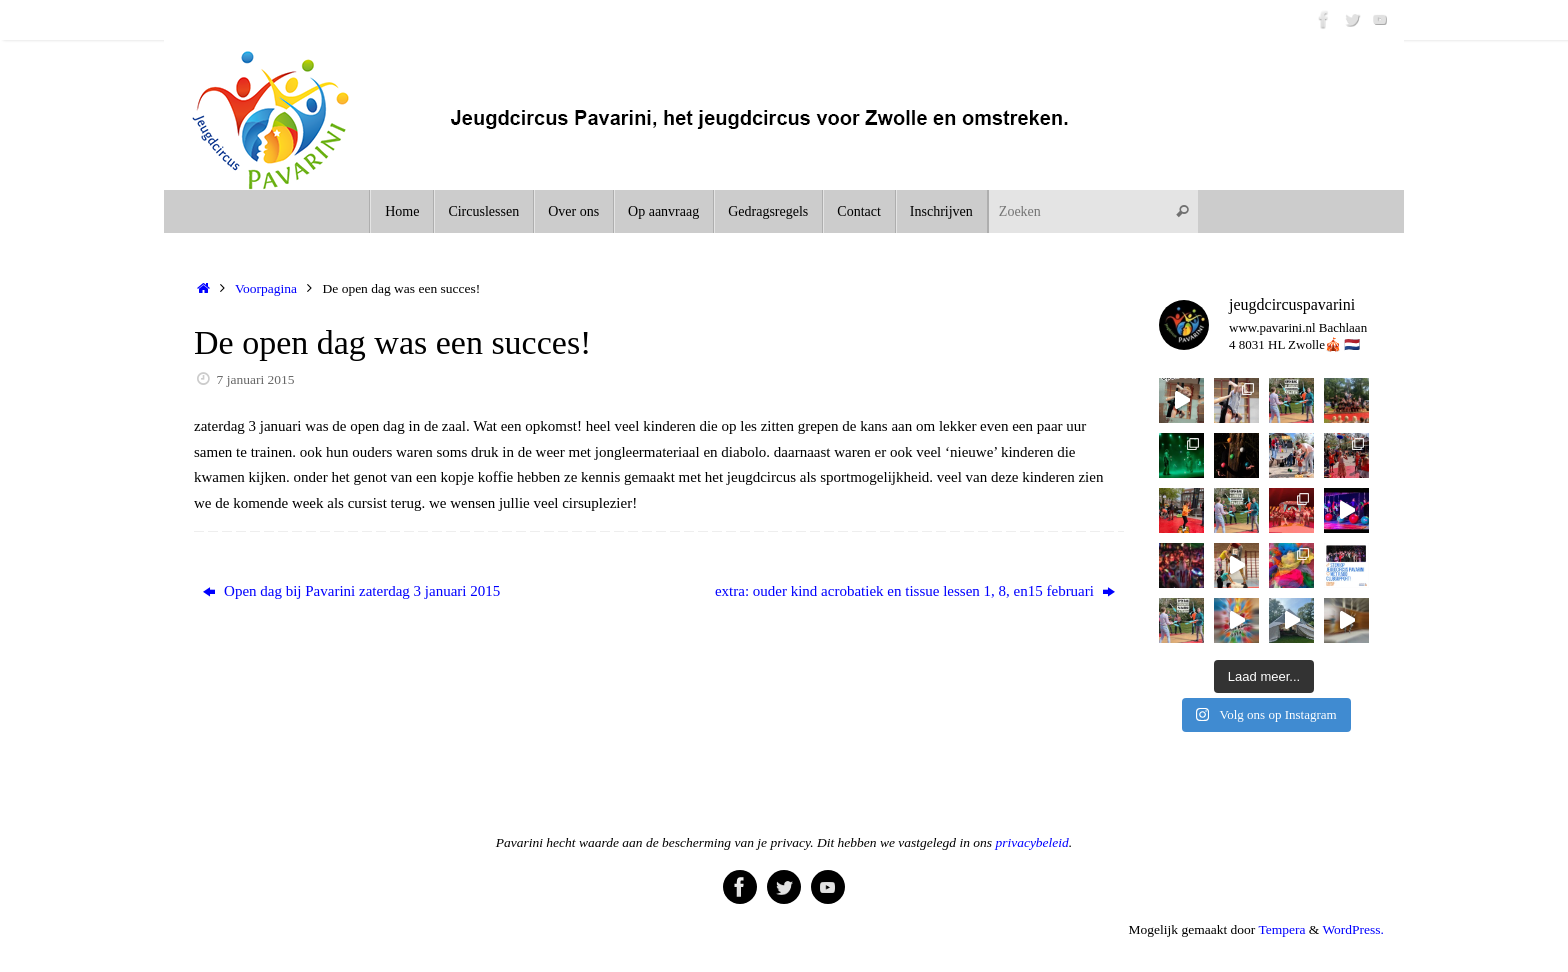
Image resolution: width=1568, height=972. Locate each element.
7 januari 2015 (256, 379)
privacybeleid (1031, 842)
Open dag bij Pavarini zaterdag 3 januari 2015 (351, 591)
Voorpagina (266, 288)
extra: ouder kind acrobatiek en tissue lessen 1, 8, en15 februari (915, 591)
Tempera (1281, 929)
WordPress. (1353, 929)
